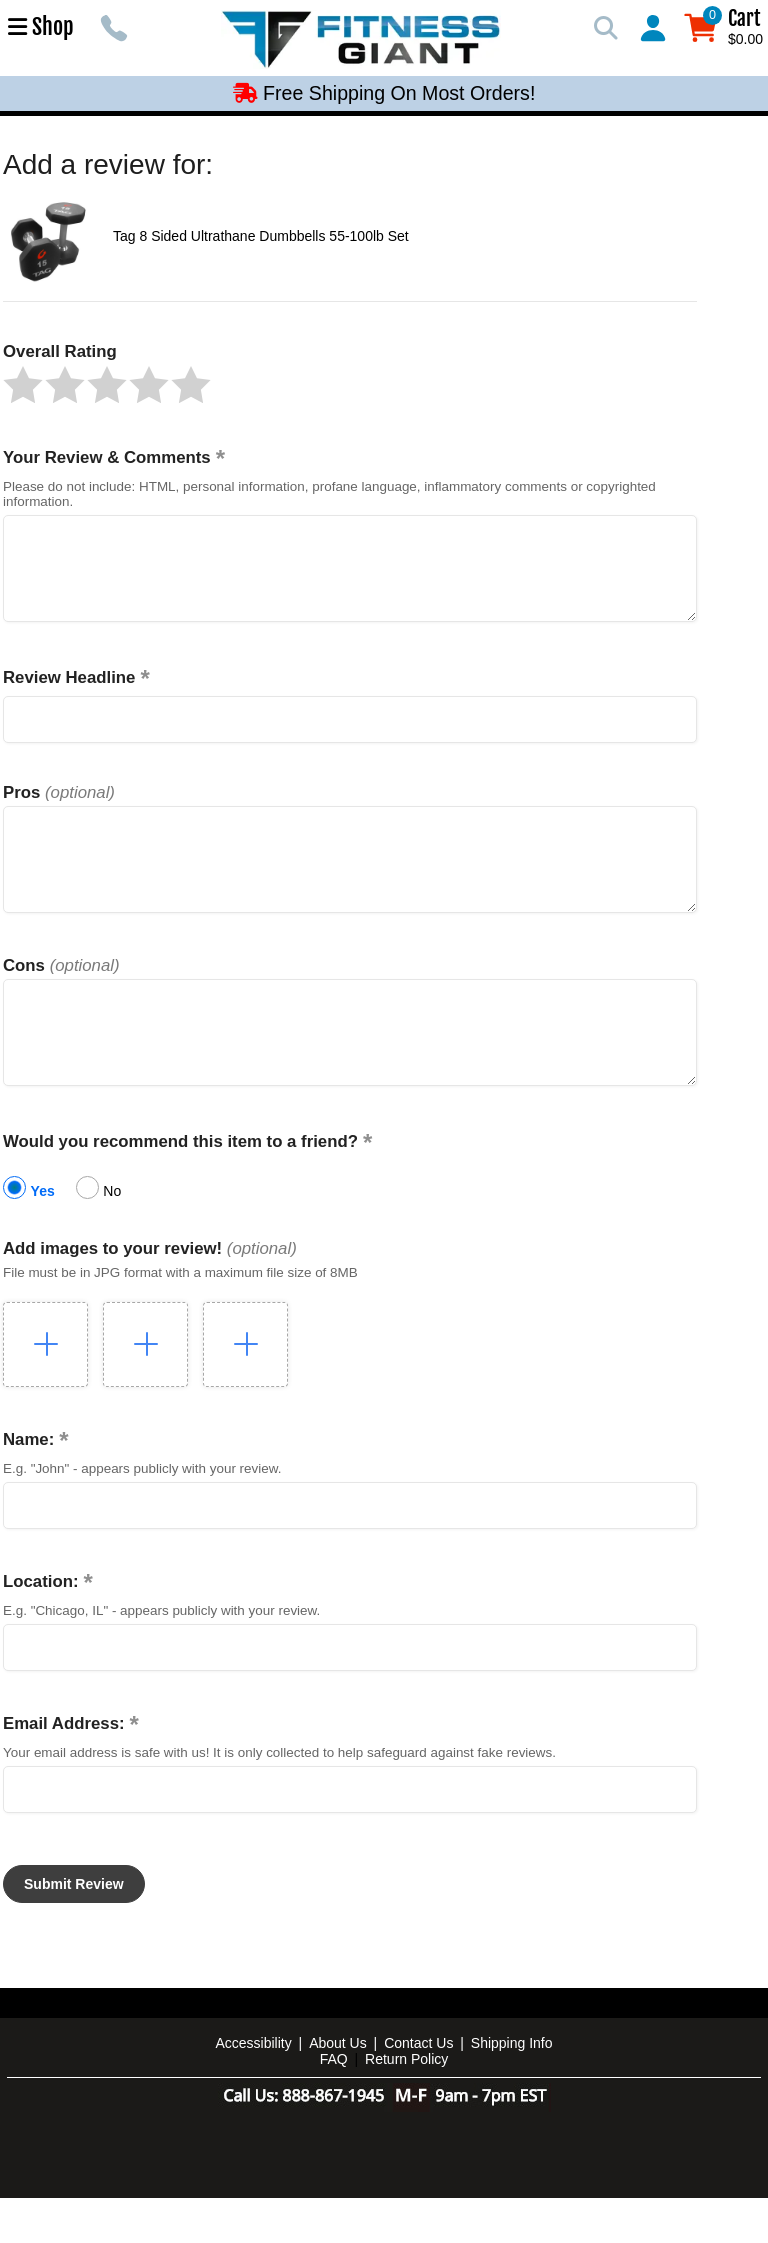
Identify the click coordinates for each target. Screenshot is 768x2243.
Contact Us (418, 2088)
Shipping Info (512, 2088)
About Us (338, 2088)
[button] (23, 385)
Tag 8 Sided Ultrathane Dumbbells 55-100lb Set (261, 236)
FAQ (334, 2104)
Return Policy (406, 2104)
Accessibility (253, 2088)
